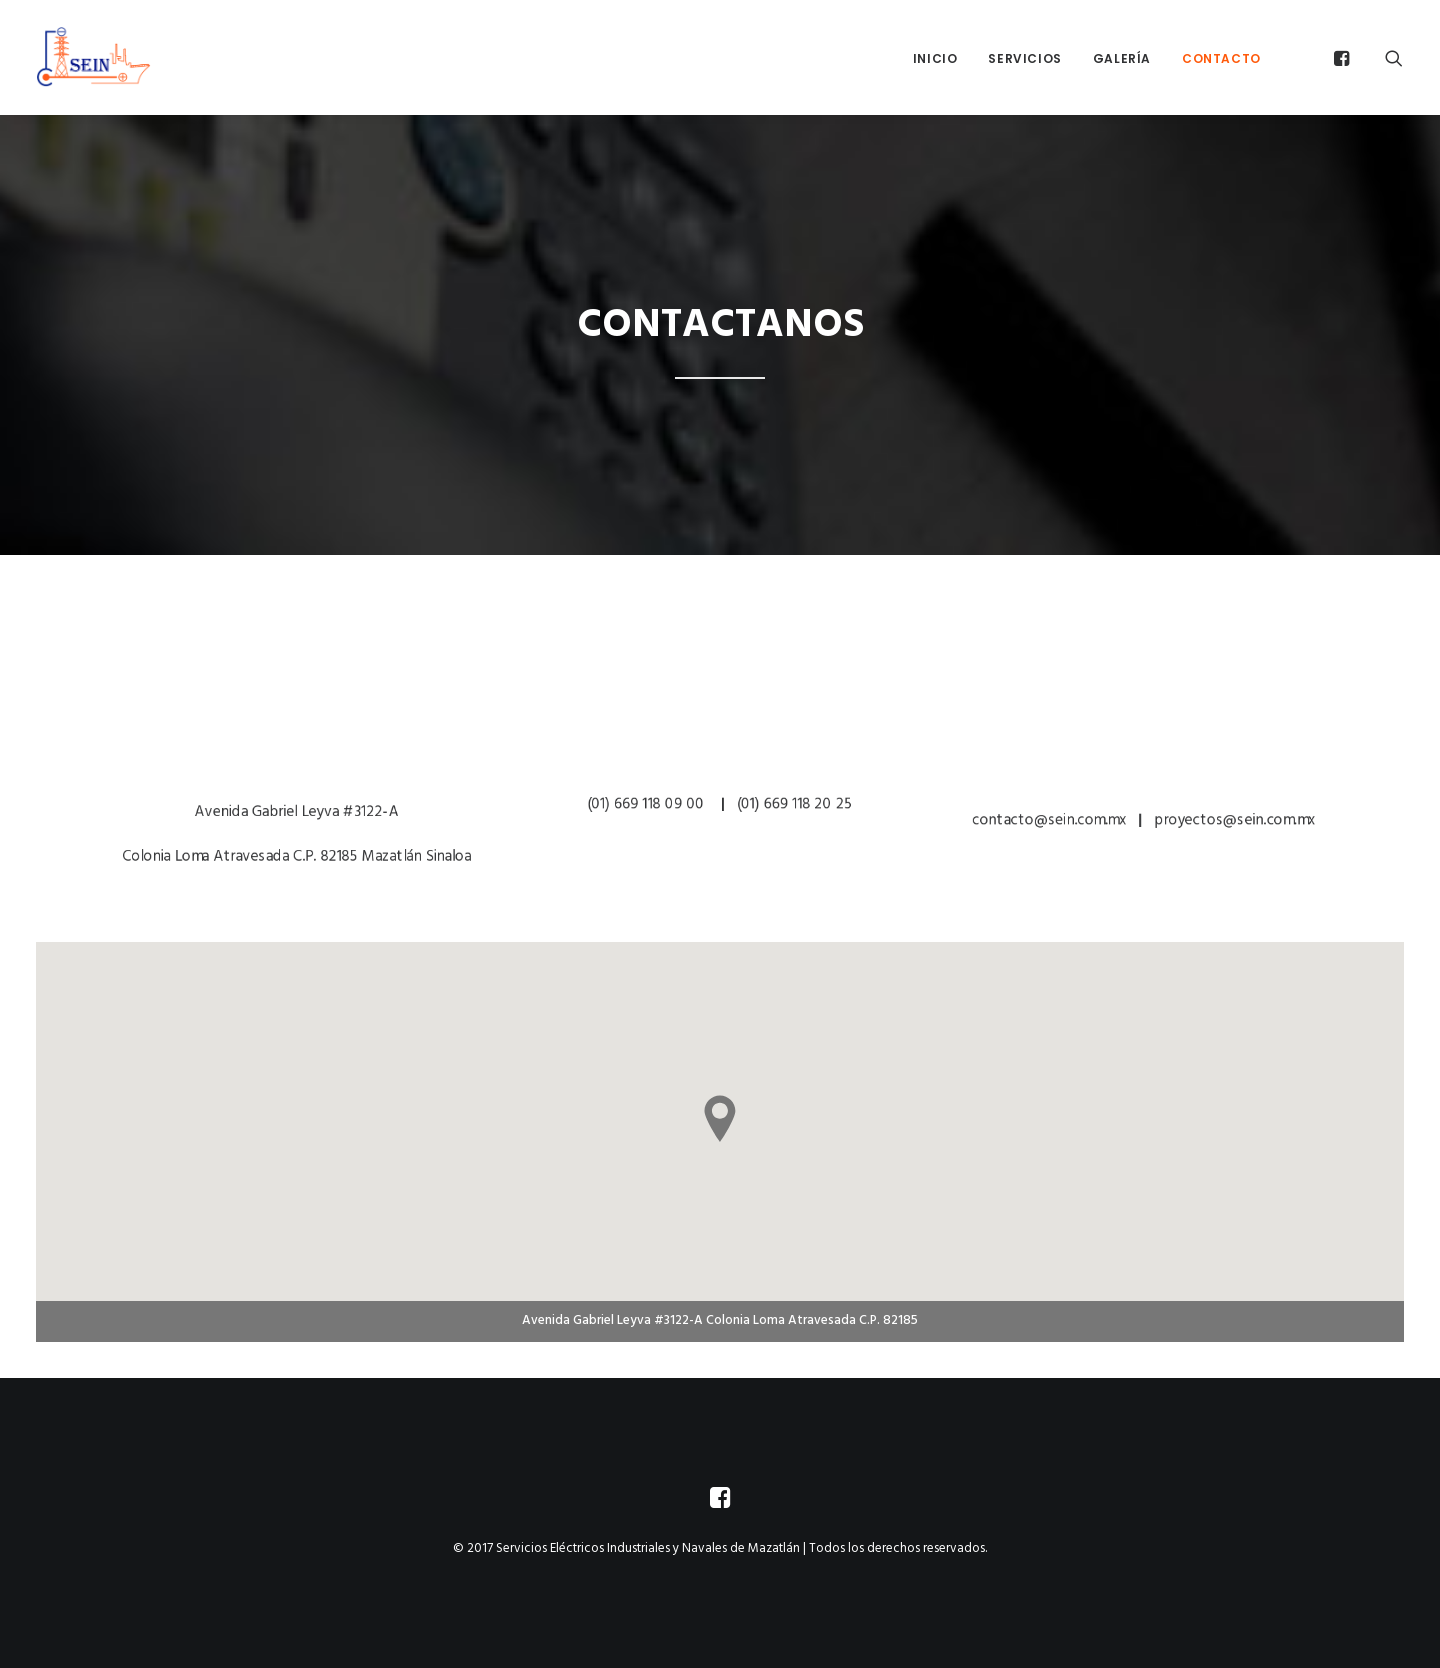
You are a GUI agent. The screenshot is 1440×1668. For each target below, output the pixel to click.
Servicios (1024, 58)
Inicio (935, 58)
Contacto (1221, 58)
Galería (1122, 58)
